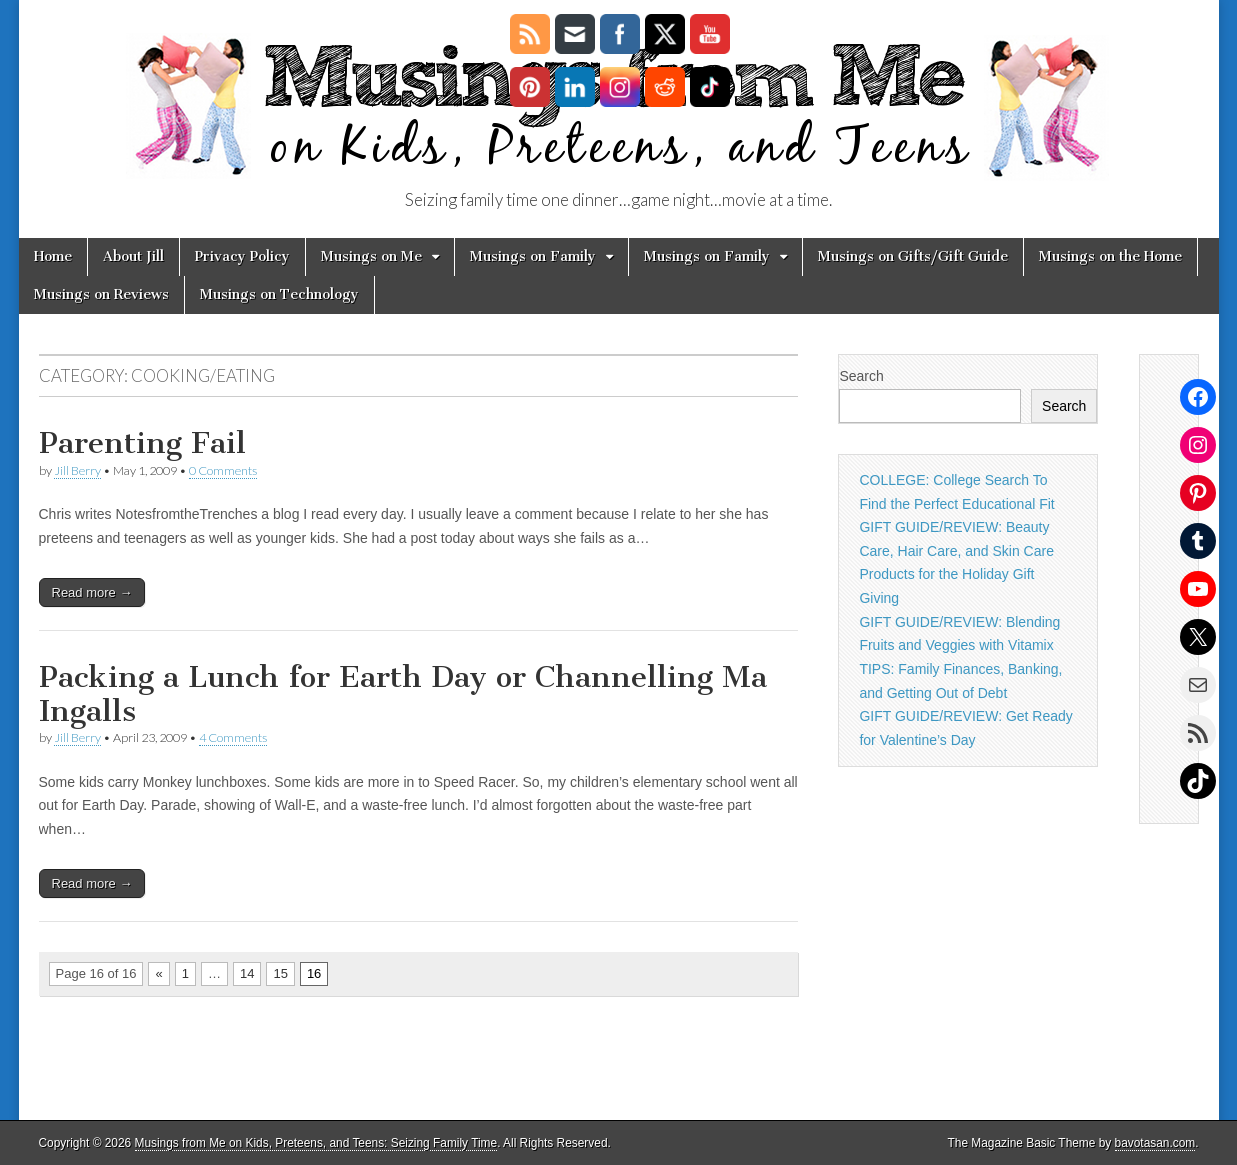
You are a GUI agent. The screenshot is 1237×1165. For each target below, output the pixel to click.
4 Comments (233, 737)
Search (861, 376)
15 (280, 973)
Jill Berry (77, 470)
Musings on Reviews (101, 294)
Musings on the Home (1110, 256)
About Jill (133, 256)
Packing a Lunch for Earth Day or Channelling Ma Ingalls (403, 694)
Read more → (92, 592)
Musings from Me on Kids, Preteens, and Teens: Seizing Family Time (316, 1143)
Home (53, 256)
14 (247, 973)
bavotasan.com (1155, 1143)
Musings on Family (533, 256)
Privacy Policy (242, 256)
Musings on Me (371, 256)
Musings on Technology (279, 294)
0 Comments (223, 470)
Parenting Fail (142, 443)
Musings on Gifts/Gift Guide (913, 256)
